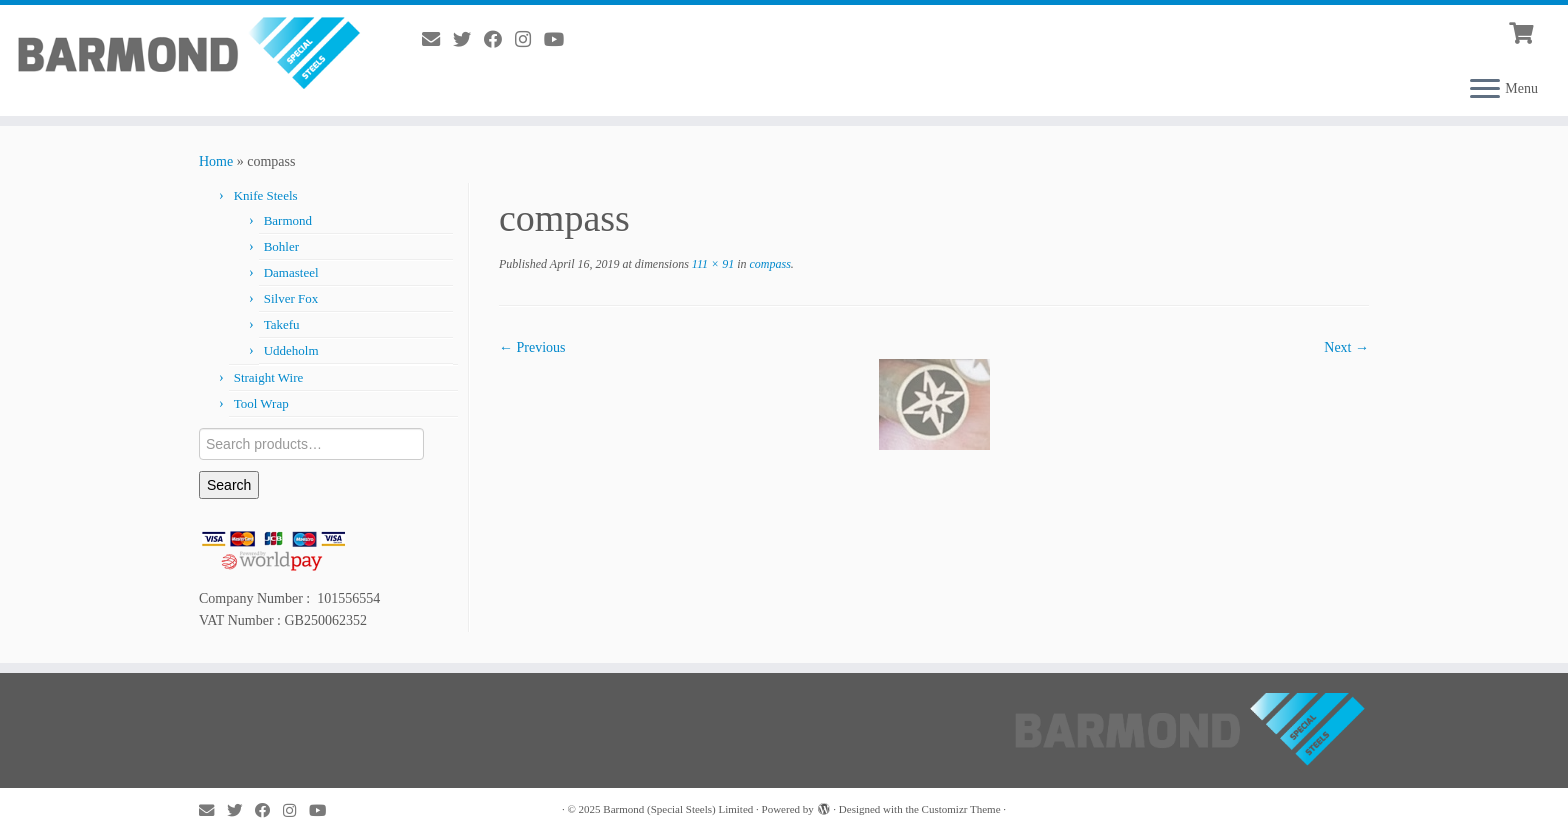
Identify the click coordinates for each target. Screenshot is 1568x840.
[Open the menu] (1485, 90)
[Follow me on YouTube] (560, 40)
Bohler (281, 246)
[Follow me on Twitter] (468, 40)
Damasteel (291, 272)
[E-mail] (437, 40)
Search (229, 485)
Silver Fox (291, 298)
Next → (1346, 347)
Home (216, 161)
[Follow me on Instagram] (529, 40)
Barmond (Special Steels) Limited (678, 809)
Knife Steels (266, 195)
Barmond (288, 220)
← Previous (532, 347)
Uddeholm (291, 350)
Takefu (282, 324)
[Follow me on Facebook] (499, 40)
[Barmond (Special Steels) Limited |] (181, 52)
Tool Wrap (261, 403)
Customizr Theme (961, 809)
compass (768, 264)
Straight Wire (269, 377)
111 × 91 (711, 264)
